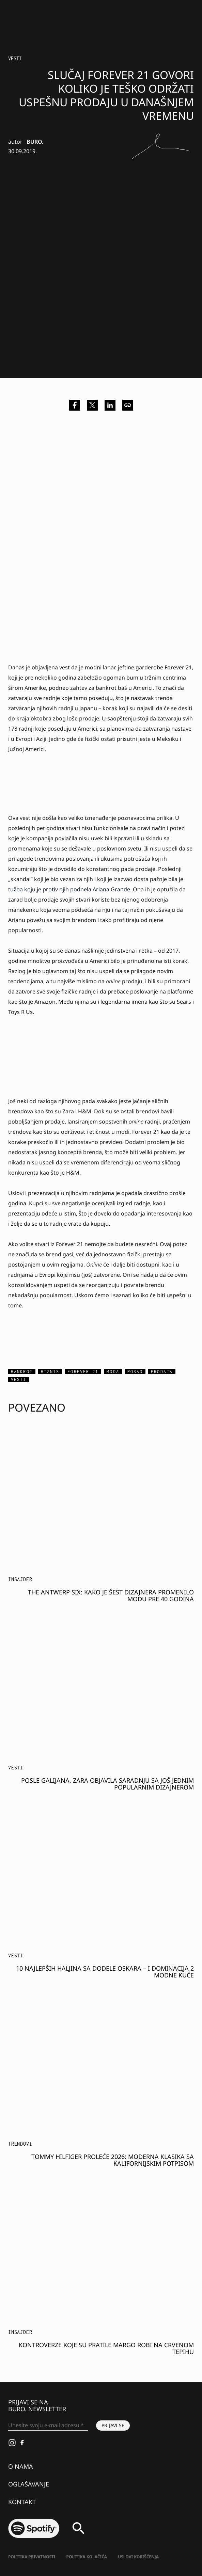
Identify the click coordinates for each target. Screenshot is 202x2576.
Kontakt (22, 2502)
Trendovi (20, 2144)
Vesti (15, 58)
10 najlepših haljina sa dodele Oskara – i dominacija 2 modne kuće (105, 1971)
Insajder (20, 1579)
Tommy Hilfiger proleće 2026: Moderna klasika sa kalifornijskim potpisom (112, 2159)
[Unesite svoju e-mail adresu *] (48, 2425)
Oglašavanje (28, 2484)
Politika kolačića (86, 2557)
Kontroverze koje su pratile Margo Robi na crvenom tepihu (106, 2348)
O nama (20, 2466)
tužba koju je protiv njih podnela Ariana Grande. (69, 889)
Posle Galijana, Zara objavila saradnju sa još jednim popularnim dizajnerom (107, 1783)
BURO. (35, 141)
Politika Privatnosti (31, 2557)
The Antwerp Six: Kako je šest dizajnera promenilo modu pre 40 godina (111, 1595)
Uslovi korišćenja (138, 2557)
